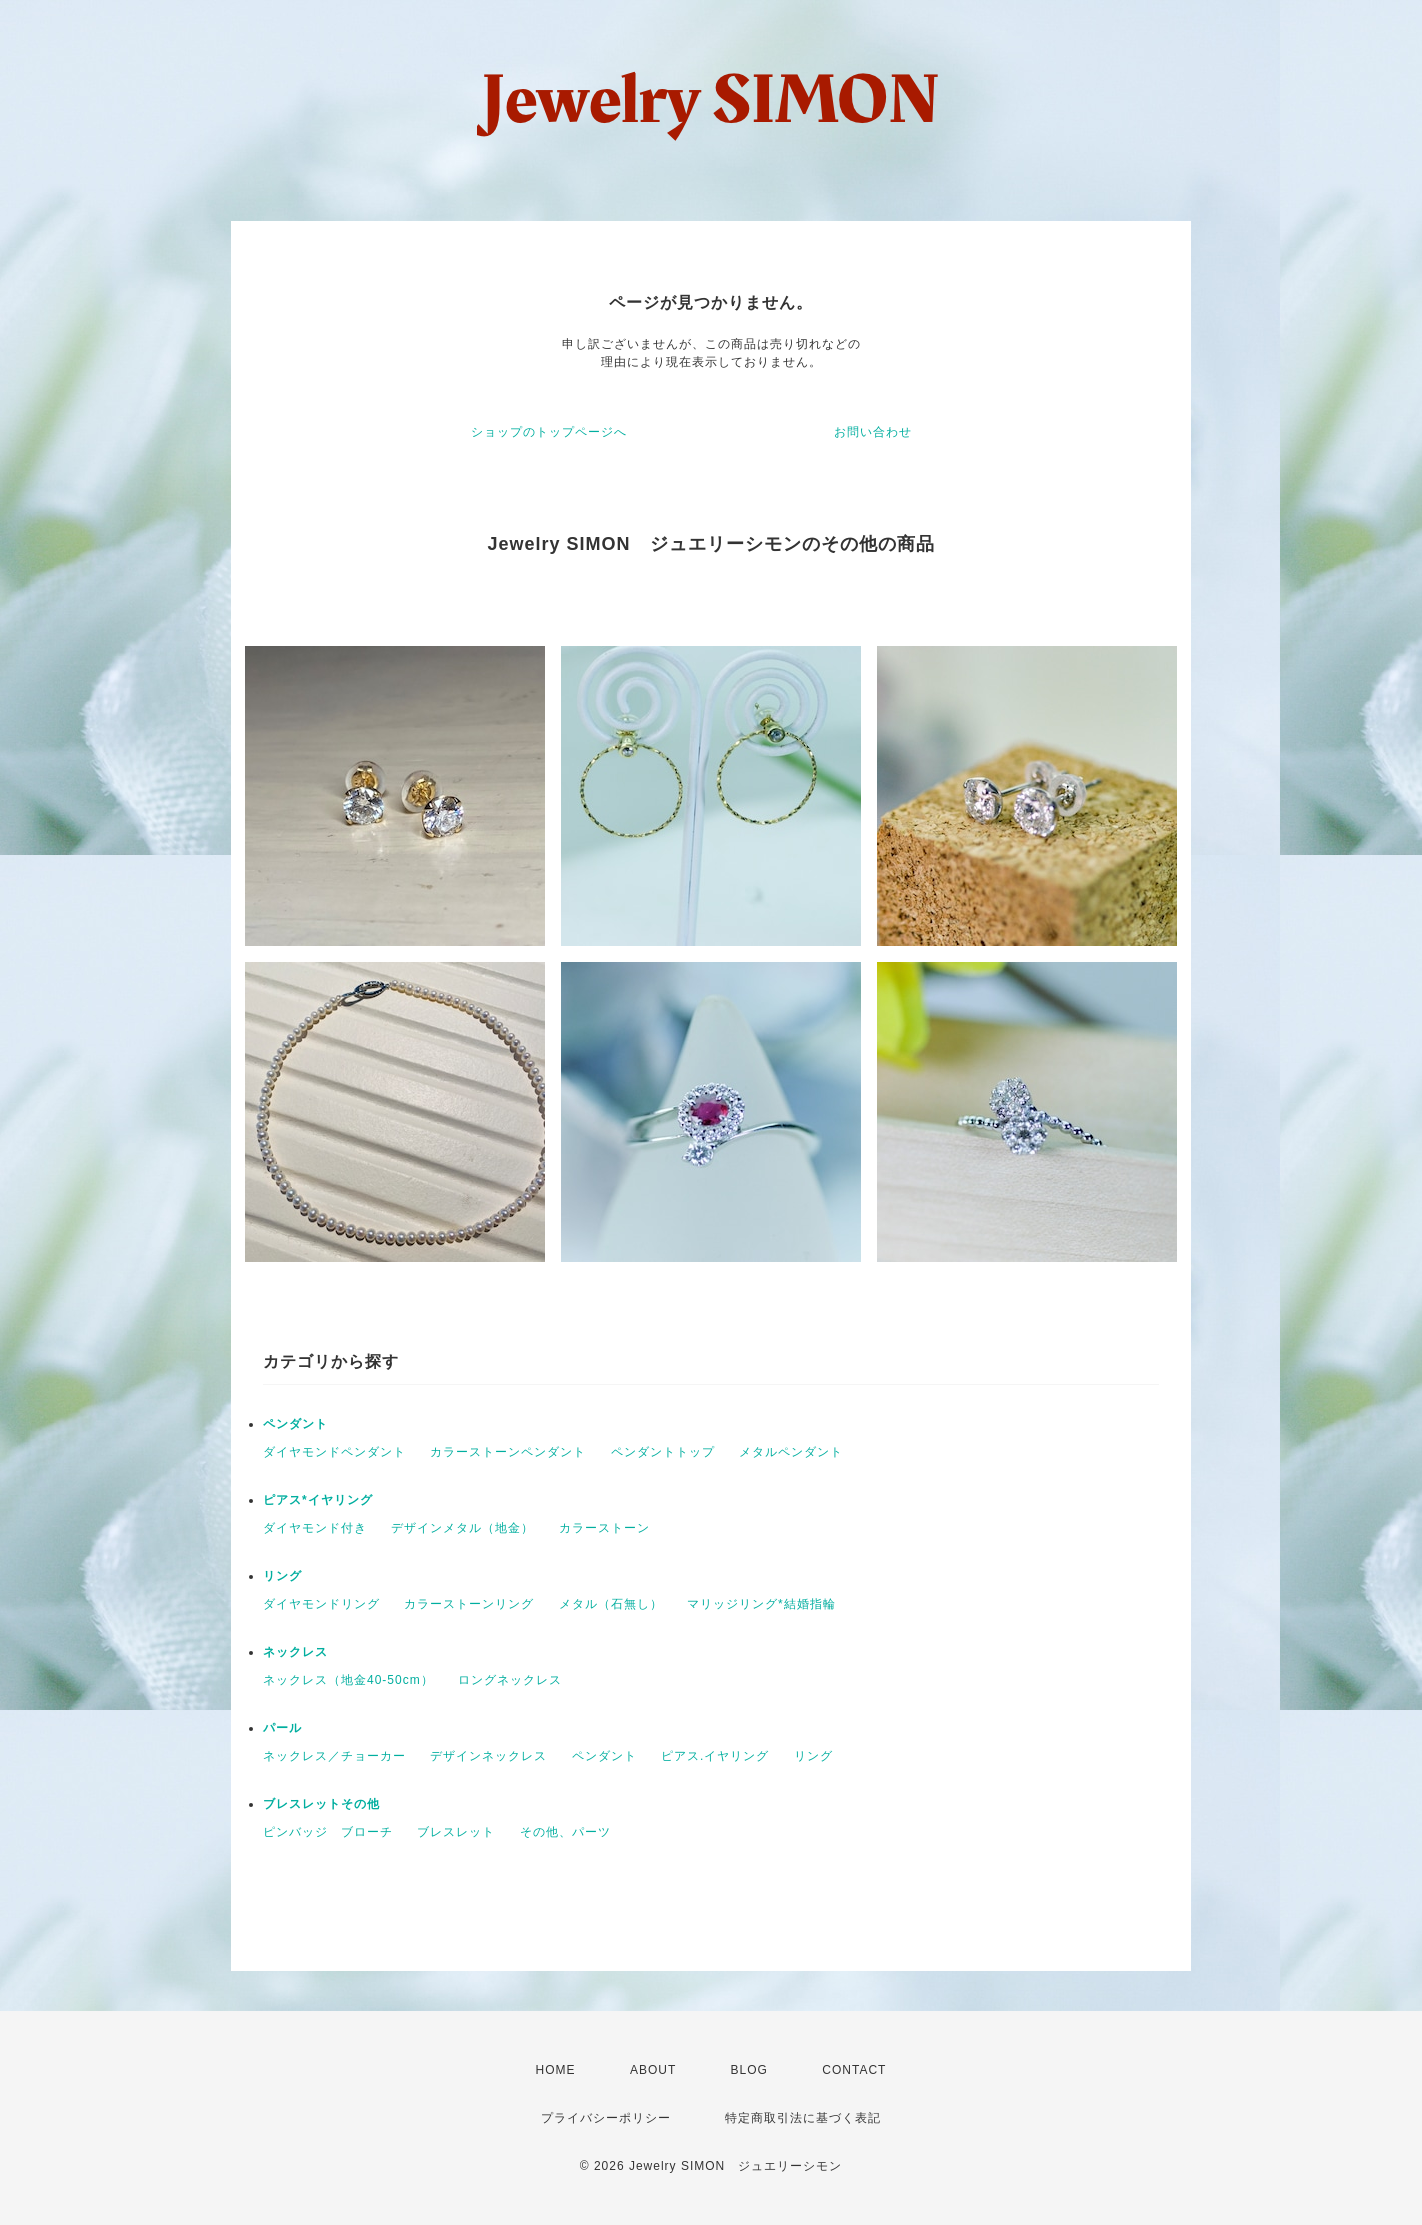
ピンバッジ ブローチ (328, 1832)
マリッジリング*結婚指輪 (761, 1604)
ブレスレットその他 (321, 1804)
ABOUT (653, 2070)
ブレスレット (456, 1832)
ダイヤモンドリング (321, 1604)
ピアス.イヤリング (715, 1756)
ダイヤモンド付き (315, 1528)
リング (282, 1576)
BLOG (749, 2070)
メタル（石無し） (611, 1604)
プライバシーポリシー (606, 2118)
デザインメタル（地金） (462, 1528)
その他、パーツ (565, 1832)
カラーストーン (604, 1528)
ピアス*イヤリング (318, 1500)
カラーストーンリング (469, 1604)
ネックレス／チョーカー (334, 1756)
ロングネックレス (510, 1680)
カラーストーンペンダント (508, 1452)
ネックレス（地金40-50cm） (348, 1680)
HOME (556, 2070)
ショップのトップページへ (549, 432)
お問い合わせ (873, 432)
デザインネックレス (488, 1756)
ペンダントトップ (663, 1452)
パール (282, 1728)
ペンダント (295, 1424)
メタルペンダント (791, 1452)
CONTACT (854, 2070)
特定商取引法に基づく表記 (803, 2118)
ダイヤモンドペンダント (334, 1452)
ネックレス (295, 1652)
